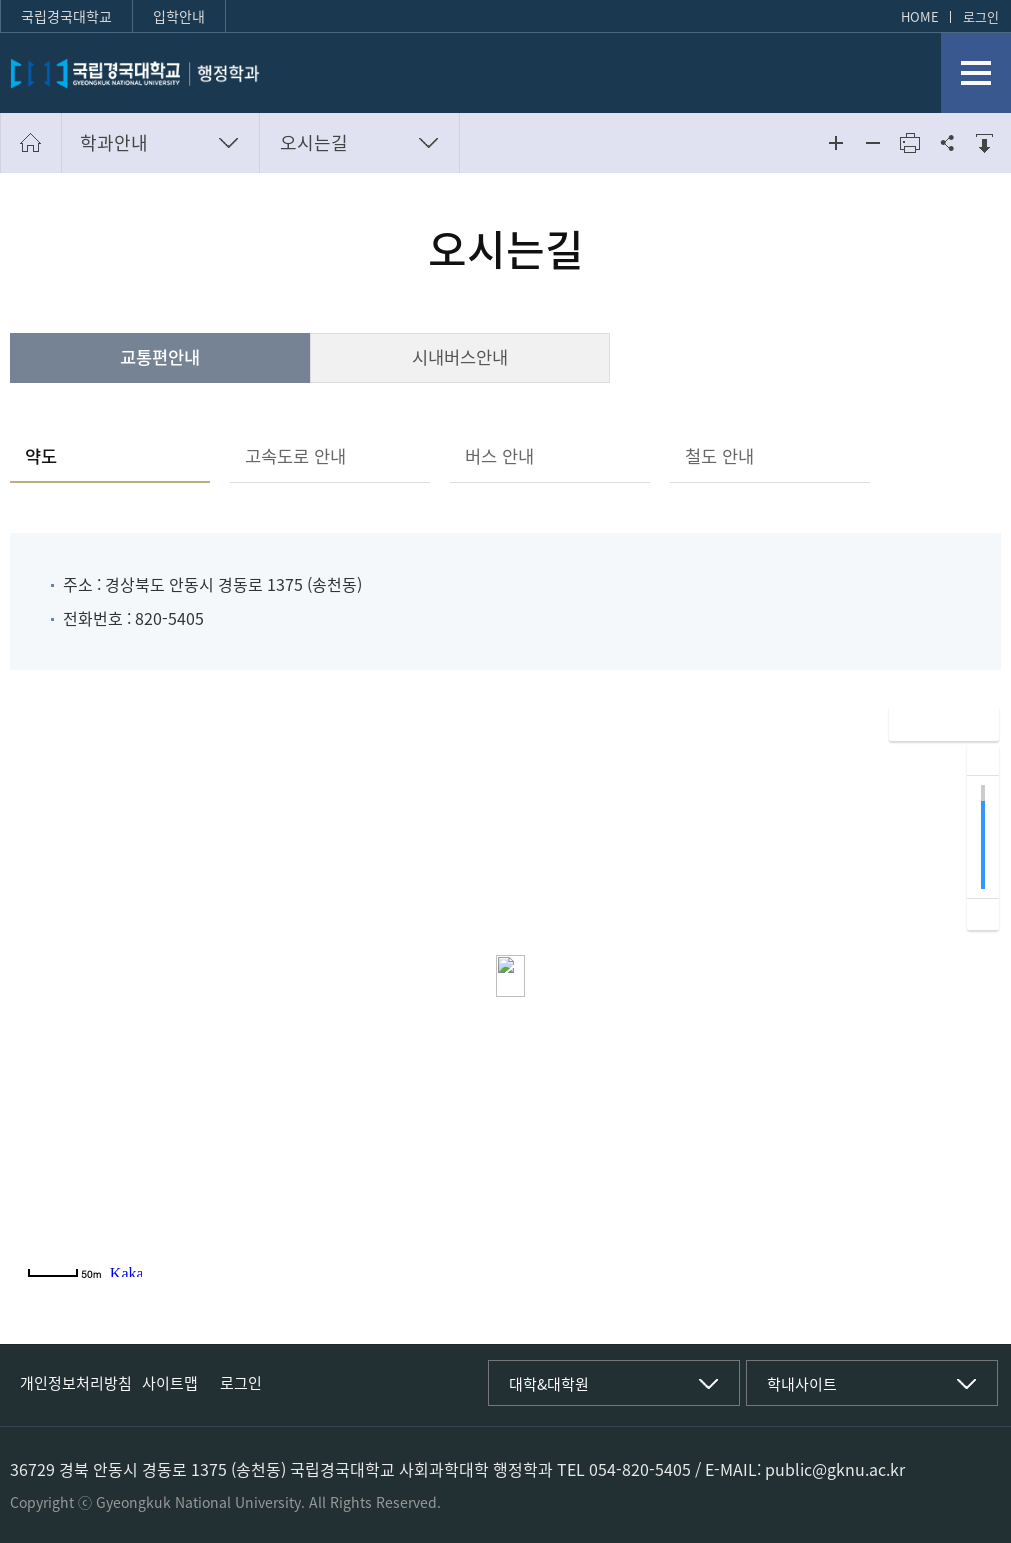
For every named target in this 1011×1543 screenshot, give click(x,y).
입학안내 (179, 16)
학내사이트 (802, 1384)
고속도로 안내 (295, 456)
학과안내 (114, 142)
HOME (920, 16)
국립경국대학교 (66, 16)
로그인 (981, 16)
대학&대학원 (549, 1384)
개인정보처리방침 (76, 1383)
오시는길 (314, 142)
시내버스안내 (460, 357)
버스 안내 (499, 456)
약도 (41, 456)
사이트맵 (170, 1383)
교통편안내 (160, 357)
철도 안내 (719, 456)
